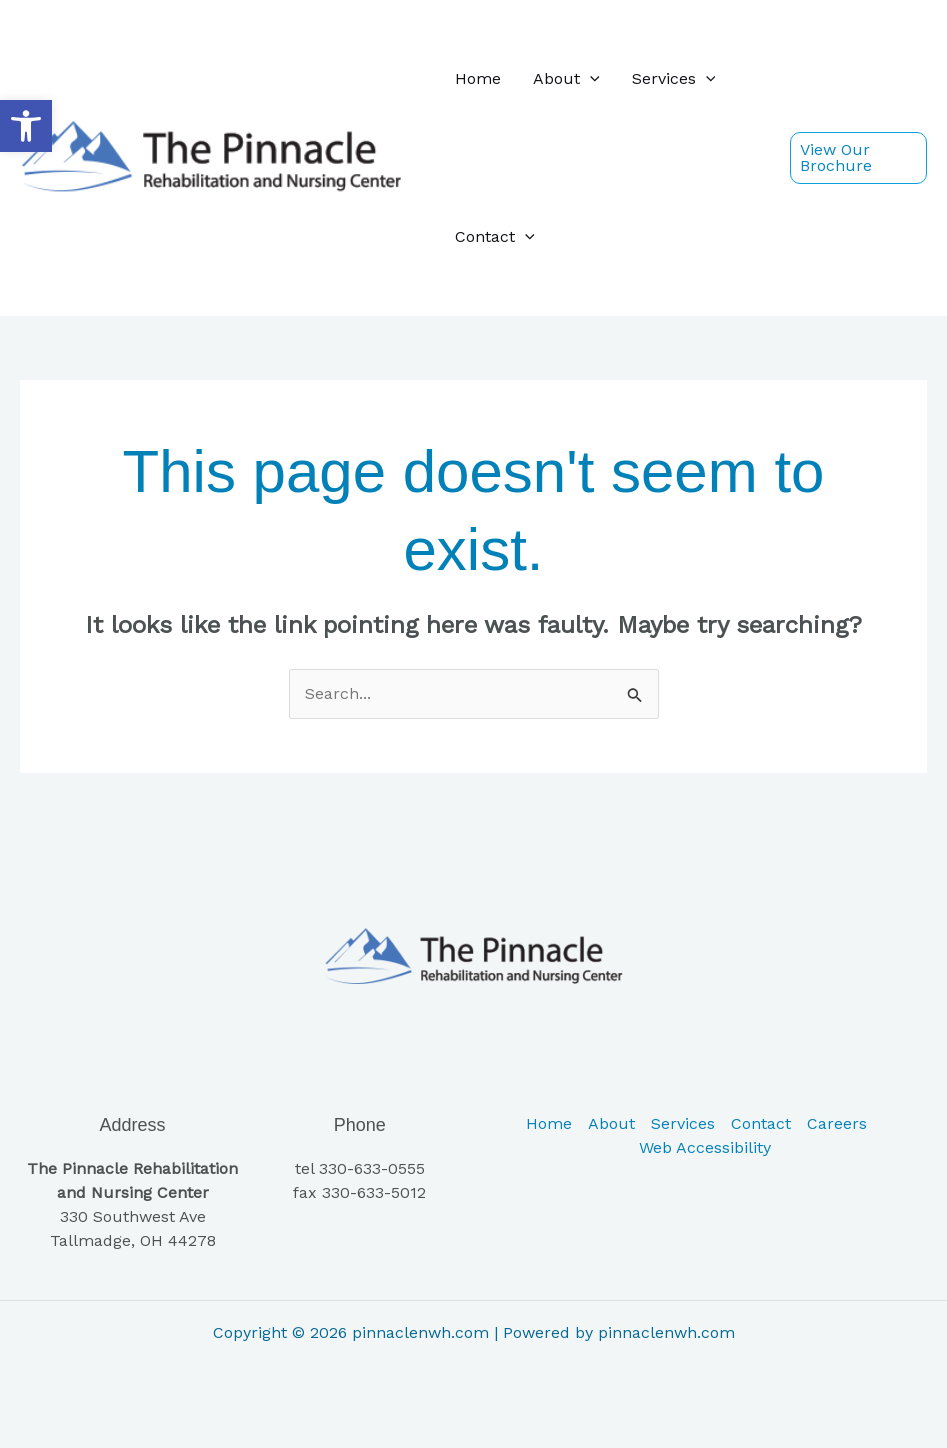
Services (674, 79)
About (566, 79)
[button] (26, 126)
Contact (495, 237)
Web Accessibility (705, 1147)
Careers (837, 1123)
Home (478, 78)
